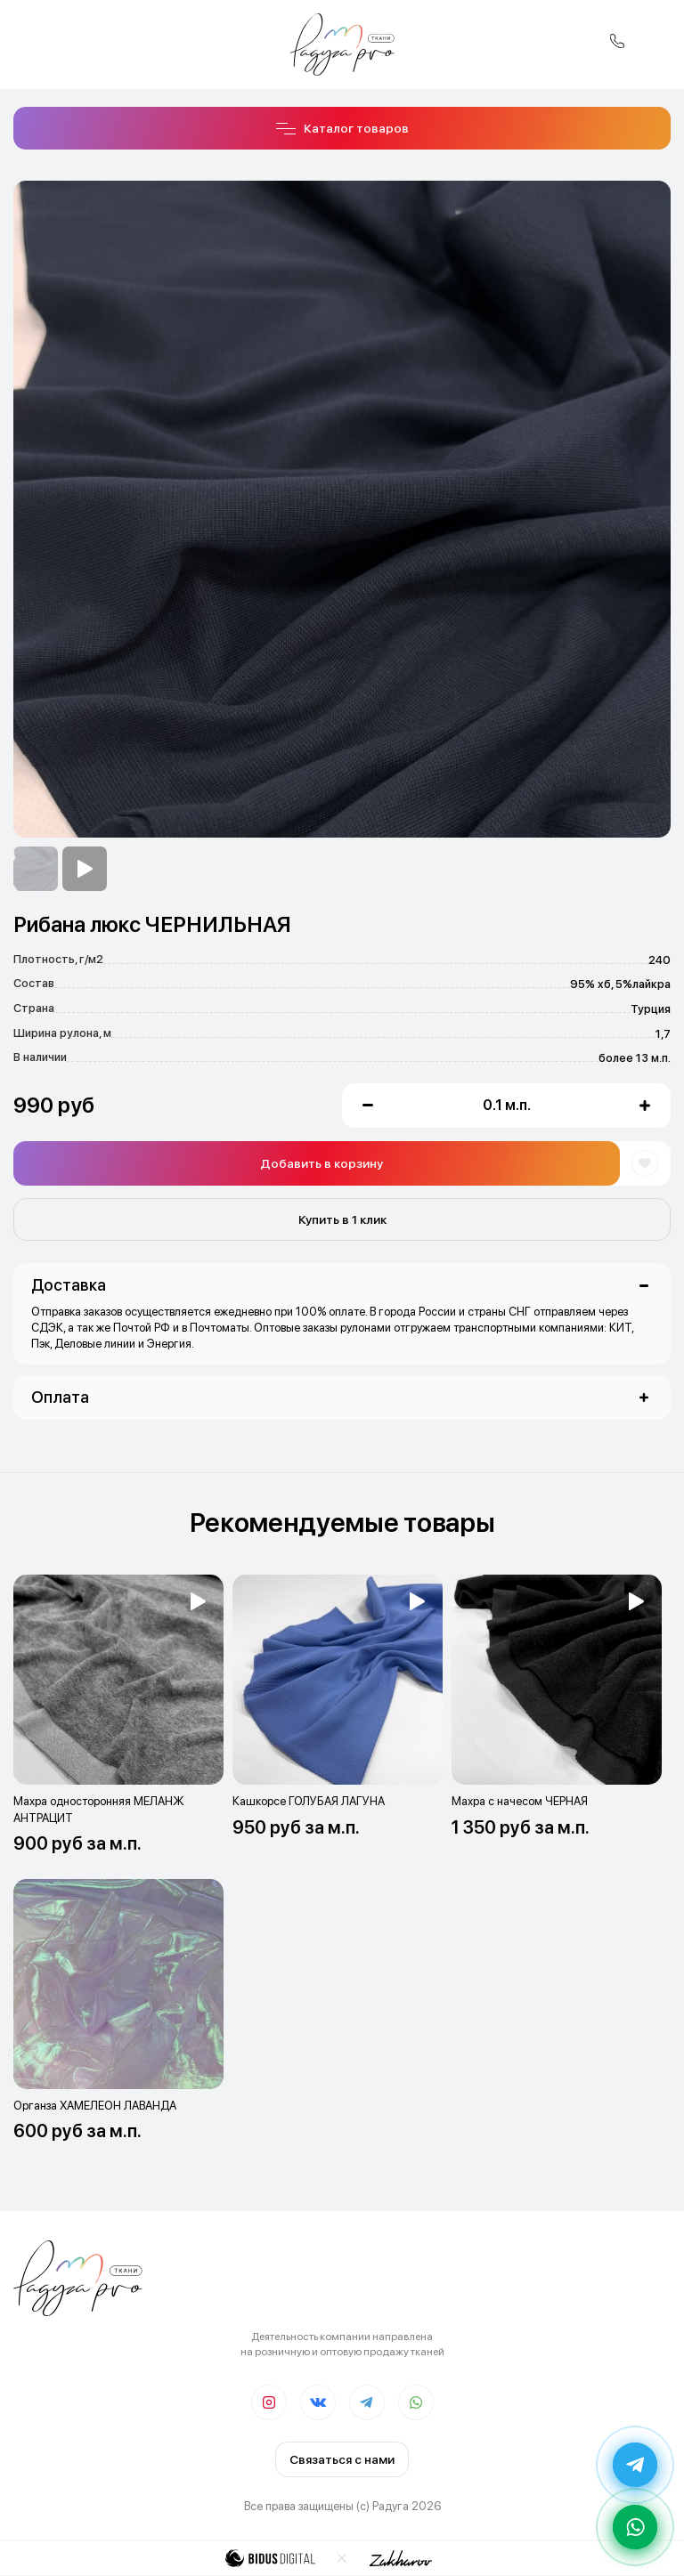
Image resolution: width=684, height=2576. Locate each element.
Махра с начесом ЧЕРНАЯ (520, 1801)
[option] (35, 869)
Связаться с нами (342, 2459)
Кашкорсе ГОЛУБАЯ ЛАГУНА (308, 1801)
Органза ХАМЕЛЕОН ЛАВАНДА (94, 2105)
